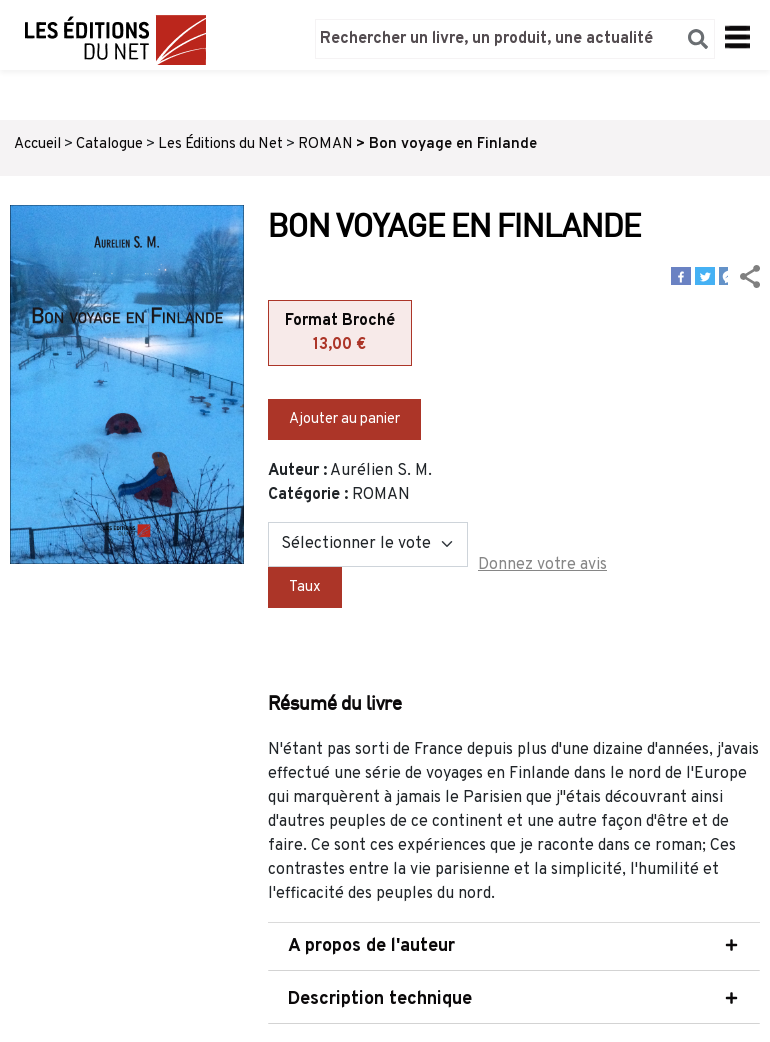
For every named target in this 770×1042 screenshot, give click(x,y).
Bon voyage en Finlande (453, 144)
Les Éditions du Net (220, 144)
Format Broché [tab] (340, 334)
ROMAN (325, 144)
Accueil (37, 144)
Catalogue (109, 144)
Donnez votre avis (542, 565)
